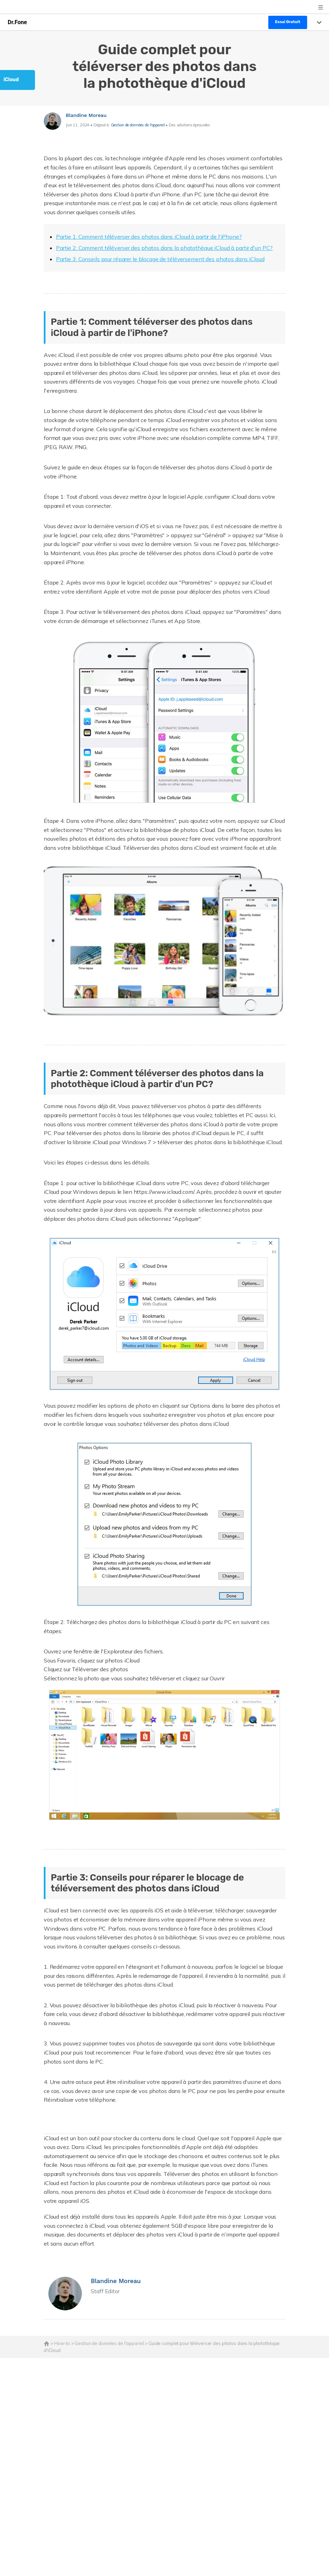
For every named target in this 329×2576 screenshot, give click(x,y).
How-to (62, 2343)
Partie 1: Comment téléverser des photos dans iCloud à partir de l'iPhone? (149, 236)
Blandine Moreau (86, 115)
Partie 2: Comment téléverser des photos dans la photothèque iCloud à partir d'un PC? (164, 247)
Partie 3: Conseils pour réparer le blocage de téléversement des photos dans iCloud (160, 258)
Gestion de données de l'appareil (138, 124)
